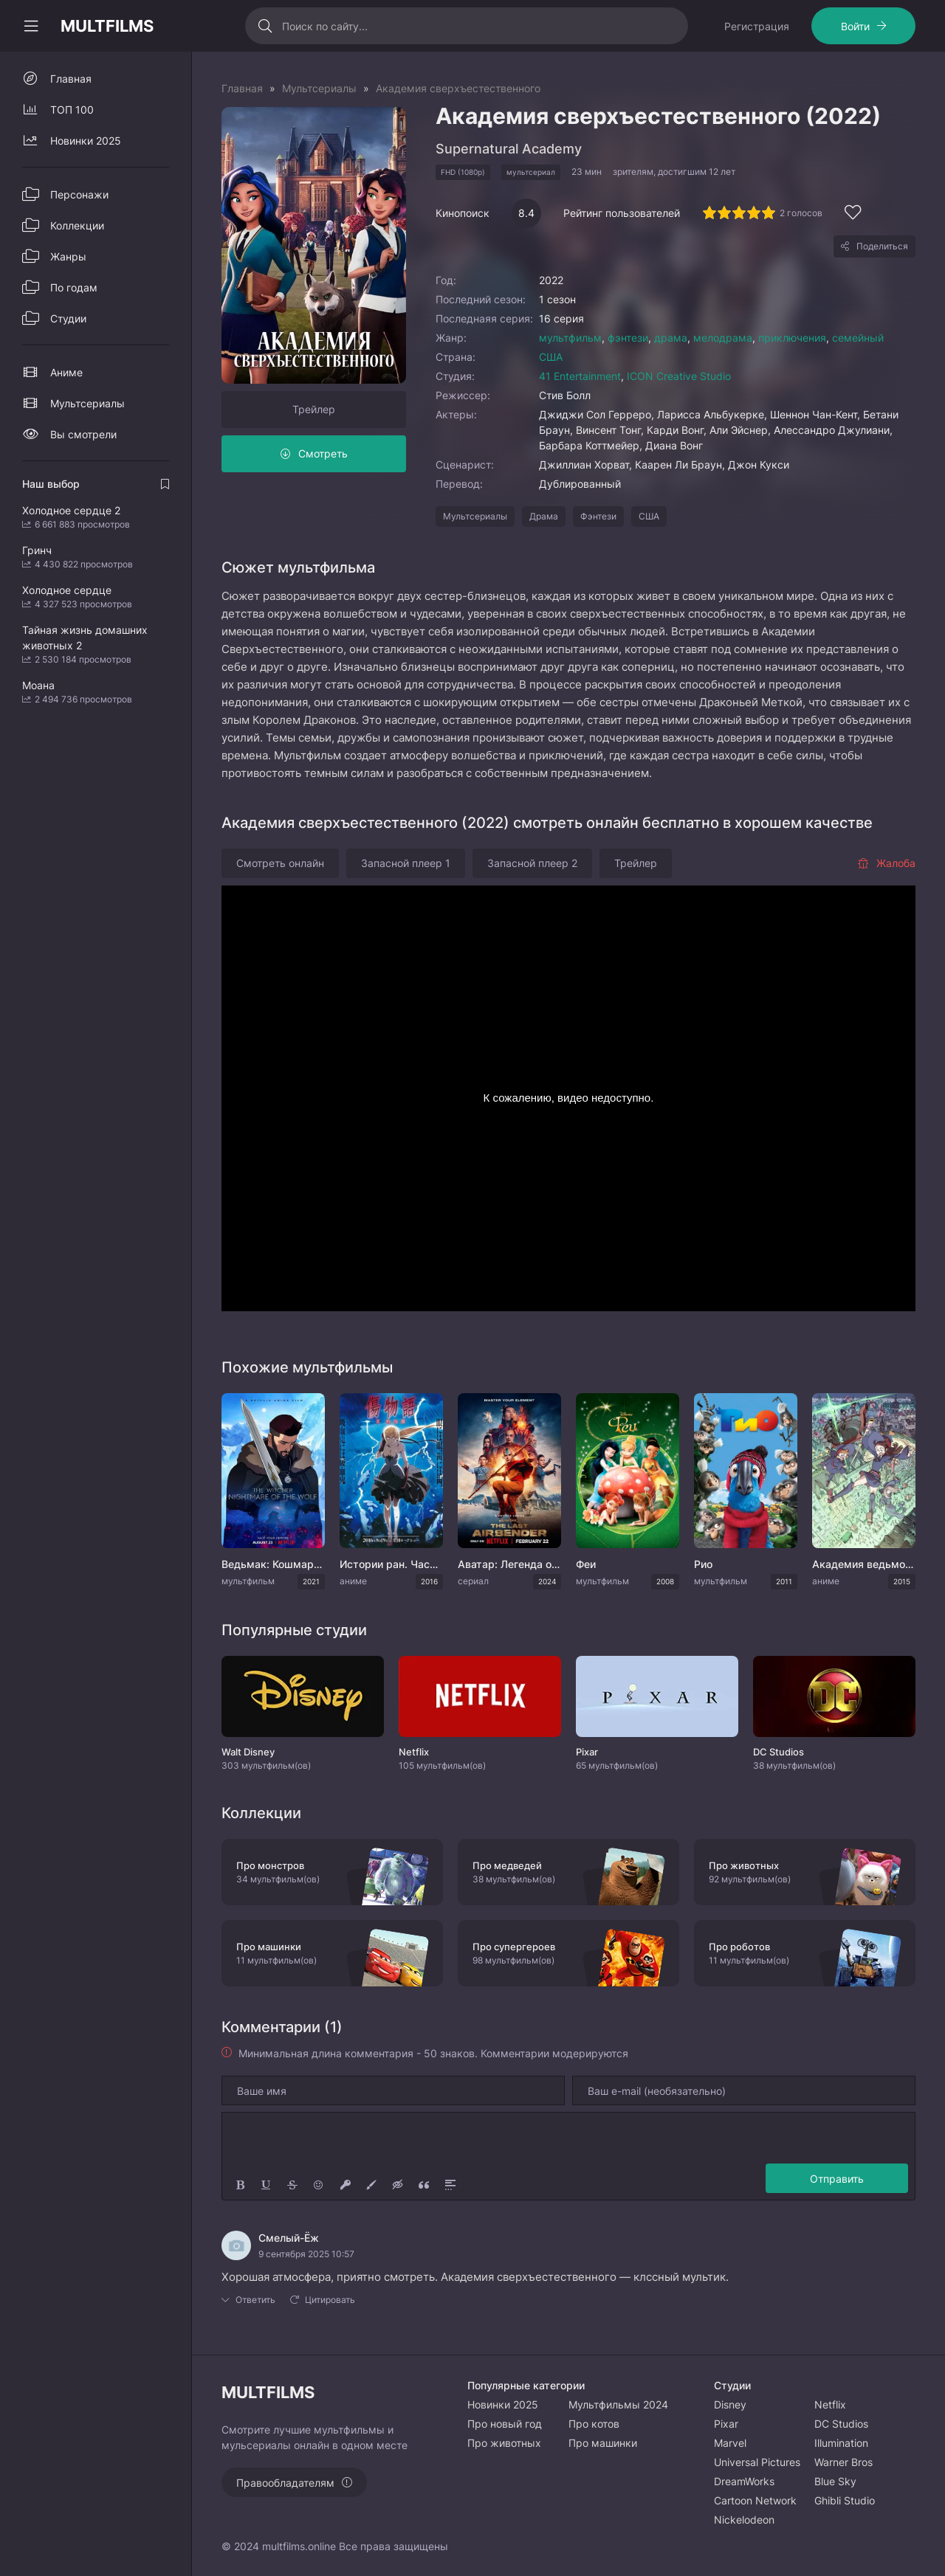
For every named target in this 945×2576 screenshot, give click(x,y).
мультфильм (570, 337)
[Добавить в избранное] (853, 214)
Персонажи (79, 194)
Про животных (504, 2443)
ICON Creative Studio (679, 376)
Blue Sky (835, 2481)
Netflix (830, 2404)
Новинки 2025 (85, 140)
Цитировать (330, 2299)
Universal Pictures (757, 2462)
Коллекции (77, 225)
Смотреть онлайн (280, 863)
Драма (543, 516)
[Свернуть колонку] (31, 26)
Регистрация (756, 26)
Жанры (68, 256)
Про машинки (602, 2443)
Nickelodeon (744, 2519)
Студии (68, 318)
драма (670, 337)
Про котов (593, 2423)
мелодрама (722, 337)
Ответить (255, 2299)
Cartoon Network (755, 2500)
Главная (71, 78)
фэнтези (628, 337)
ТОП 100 (72, 109)
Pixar (726, 2423)
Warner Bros (843, 2462)
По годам (73, 287)
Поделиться (882, 246)
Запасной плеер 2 (532, 863)
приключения (792, 337)
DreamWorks (744, 2481)
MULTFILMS (107, 25)
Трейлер (313, 409)
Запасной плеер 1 (405, 863)
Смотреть (323, 453)
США (551, 357)
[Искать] (265, 25)
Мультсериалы (475, 516)
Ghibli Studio (844, 2500)
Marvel (730, 2443)
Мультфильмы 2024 (618, 2404)
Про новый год (504, 2423)
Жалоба (886, 863)
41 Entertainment (580, 376)
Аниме (66, 372)
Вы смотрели (83, 434)
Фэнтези (598, 516)
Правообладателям (285, 2482)
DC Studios (841, 2423)
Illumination (841, 2443)
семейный (858, 337)
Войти (855, 26)
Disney (730, 2404)
